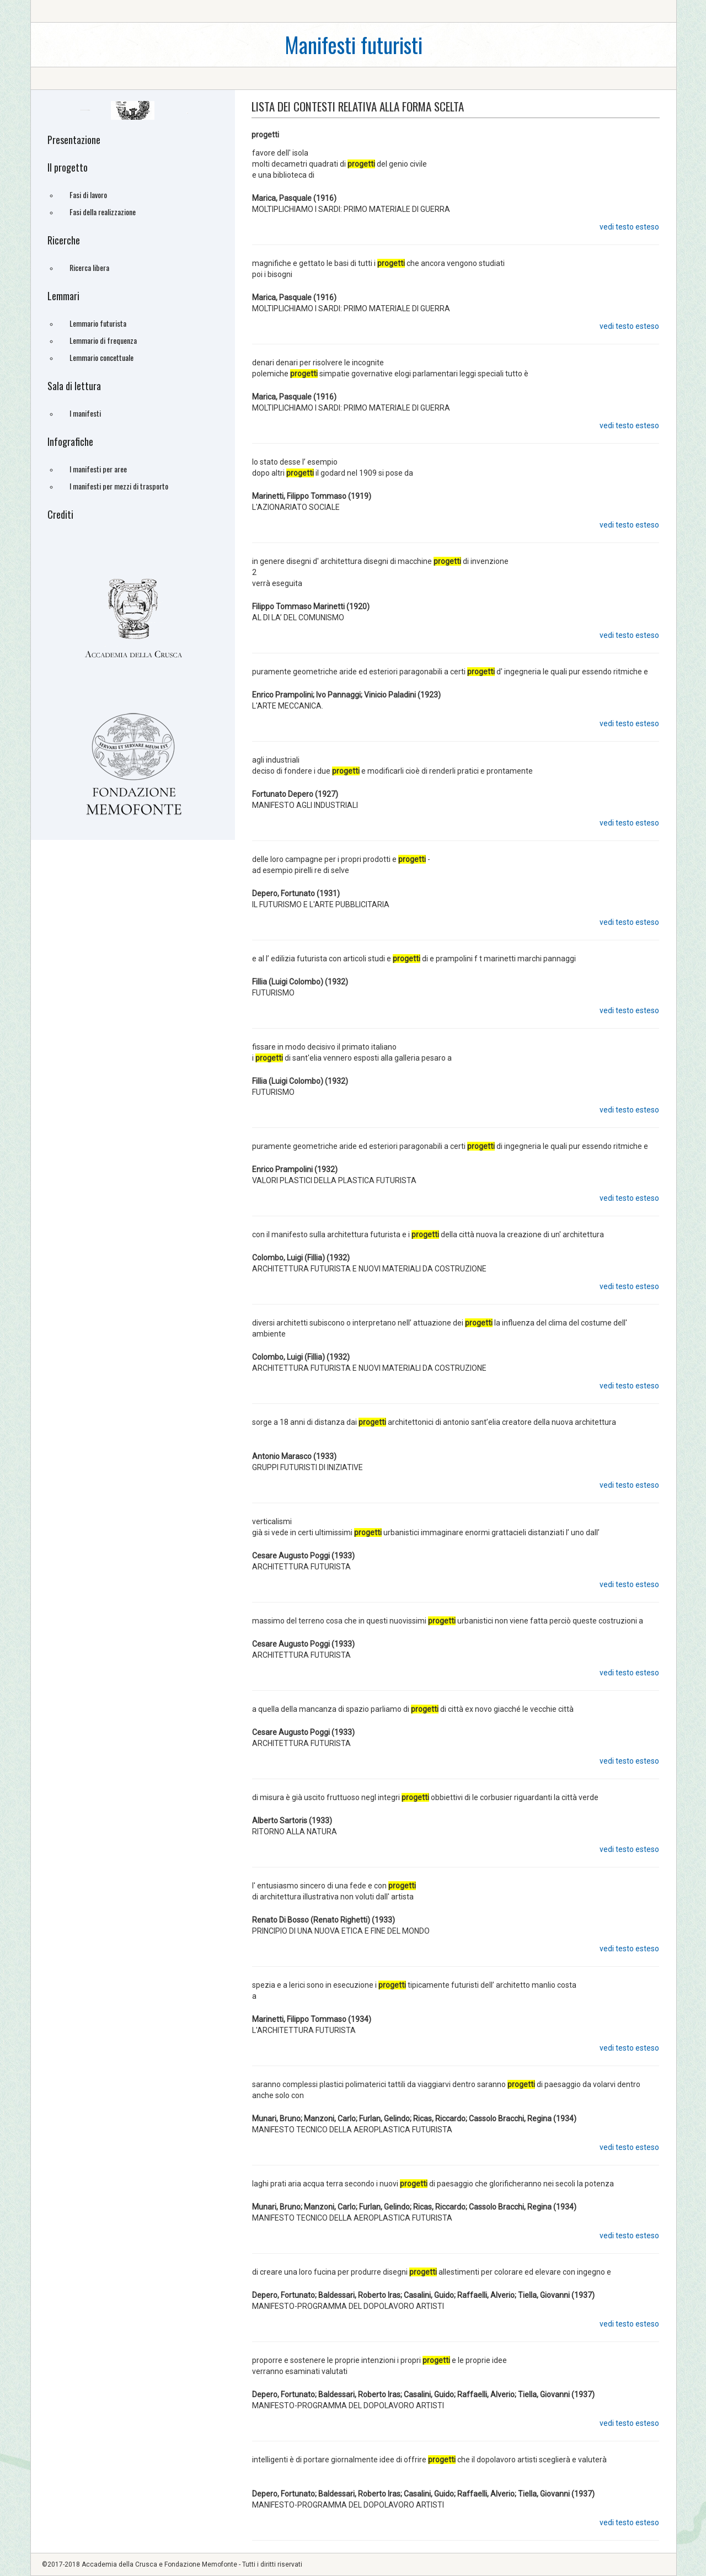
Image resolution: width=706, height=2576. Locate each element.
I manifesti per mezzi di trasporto (118, 486)
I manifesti (85, 413)
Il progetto (67, 167)
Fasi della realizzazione (102, 211)
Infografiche (70, 441)
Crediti (60, 514)
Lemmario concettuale (101, 357)
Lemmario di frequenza (103, 340)
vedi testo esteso (629, 226)
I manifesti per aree (98, 469)
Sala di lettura (74, 386)
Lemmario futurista (97, 323)
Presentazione (73, 139)
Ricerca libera (89, 267)
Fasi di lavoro (88, 194)
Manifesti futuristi (353, 44)
